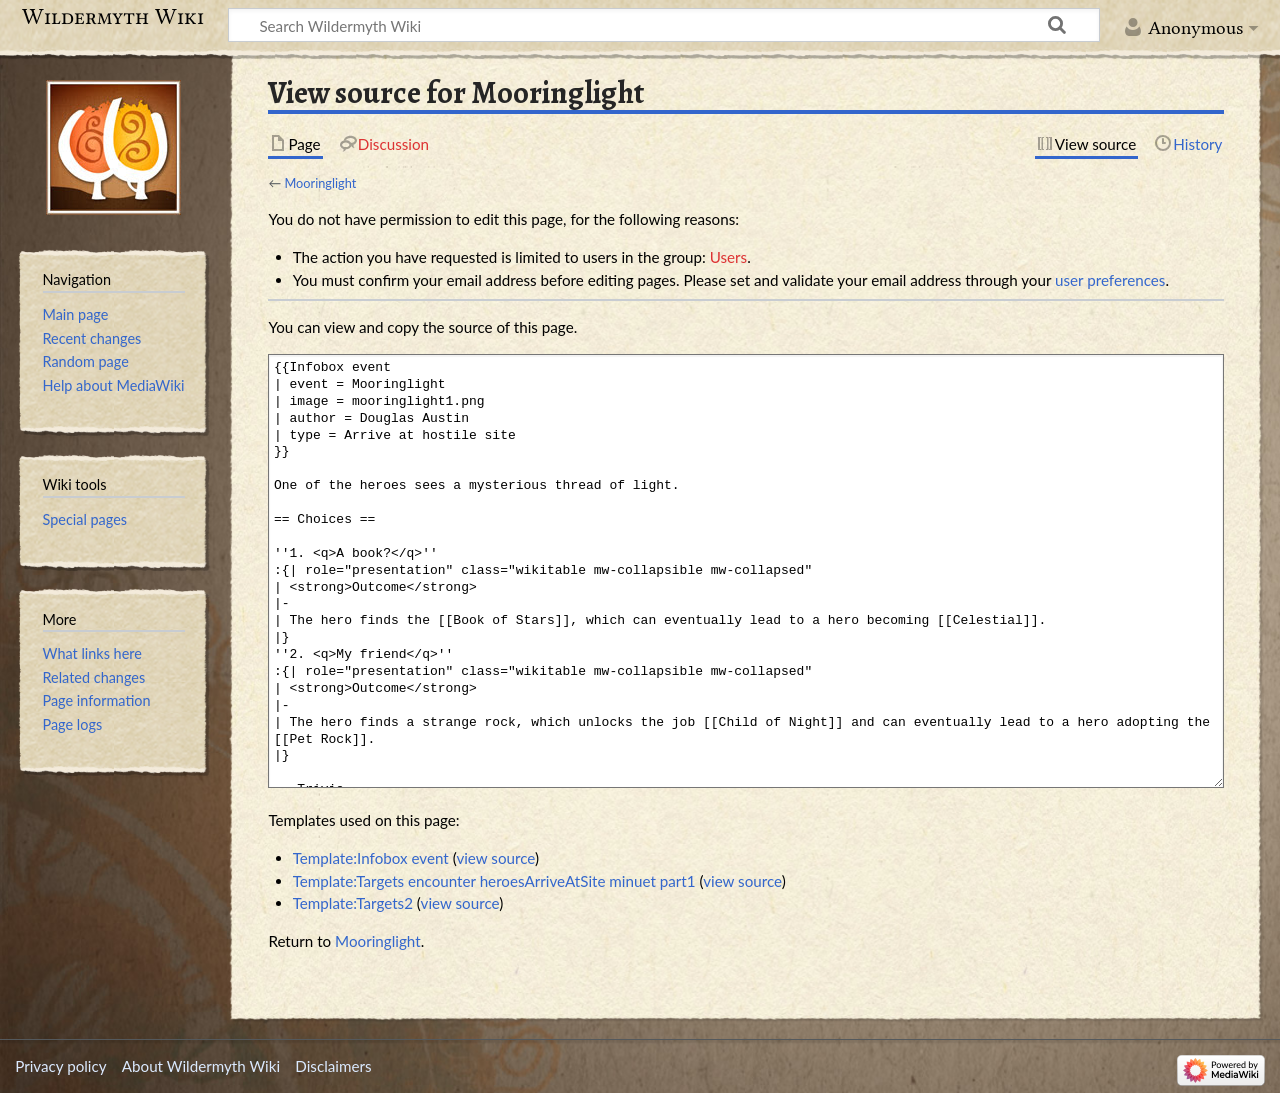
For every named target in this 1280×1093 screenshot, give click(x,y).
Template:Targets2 (353, 903)
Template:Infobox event (371, 858)
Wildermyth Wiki (113, 17)
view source (495, 858)
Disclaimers (333, 1066)
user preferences (1110, 280)
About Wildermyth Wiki (201, 1066)
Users (728, 257)
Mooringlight (320, 183)
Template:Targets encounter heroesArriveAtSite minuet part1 (494, 881)
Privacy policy (60, 1066)
